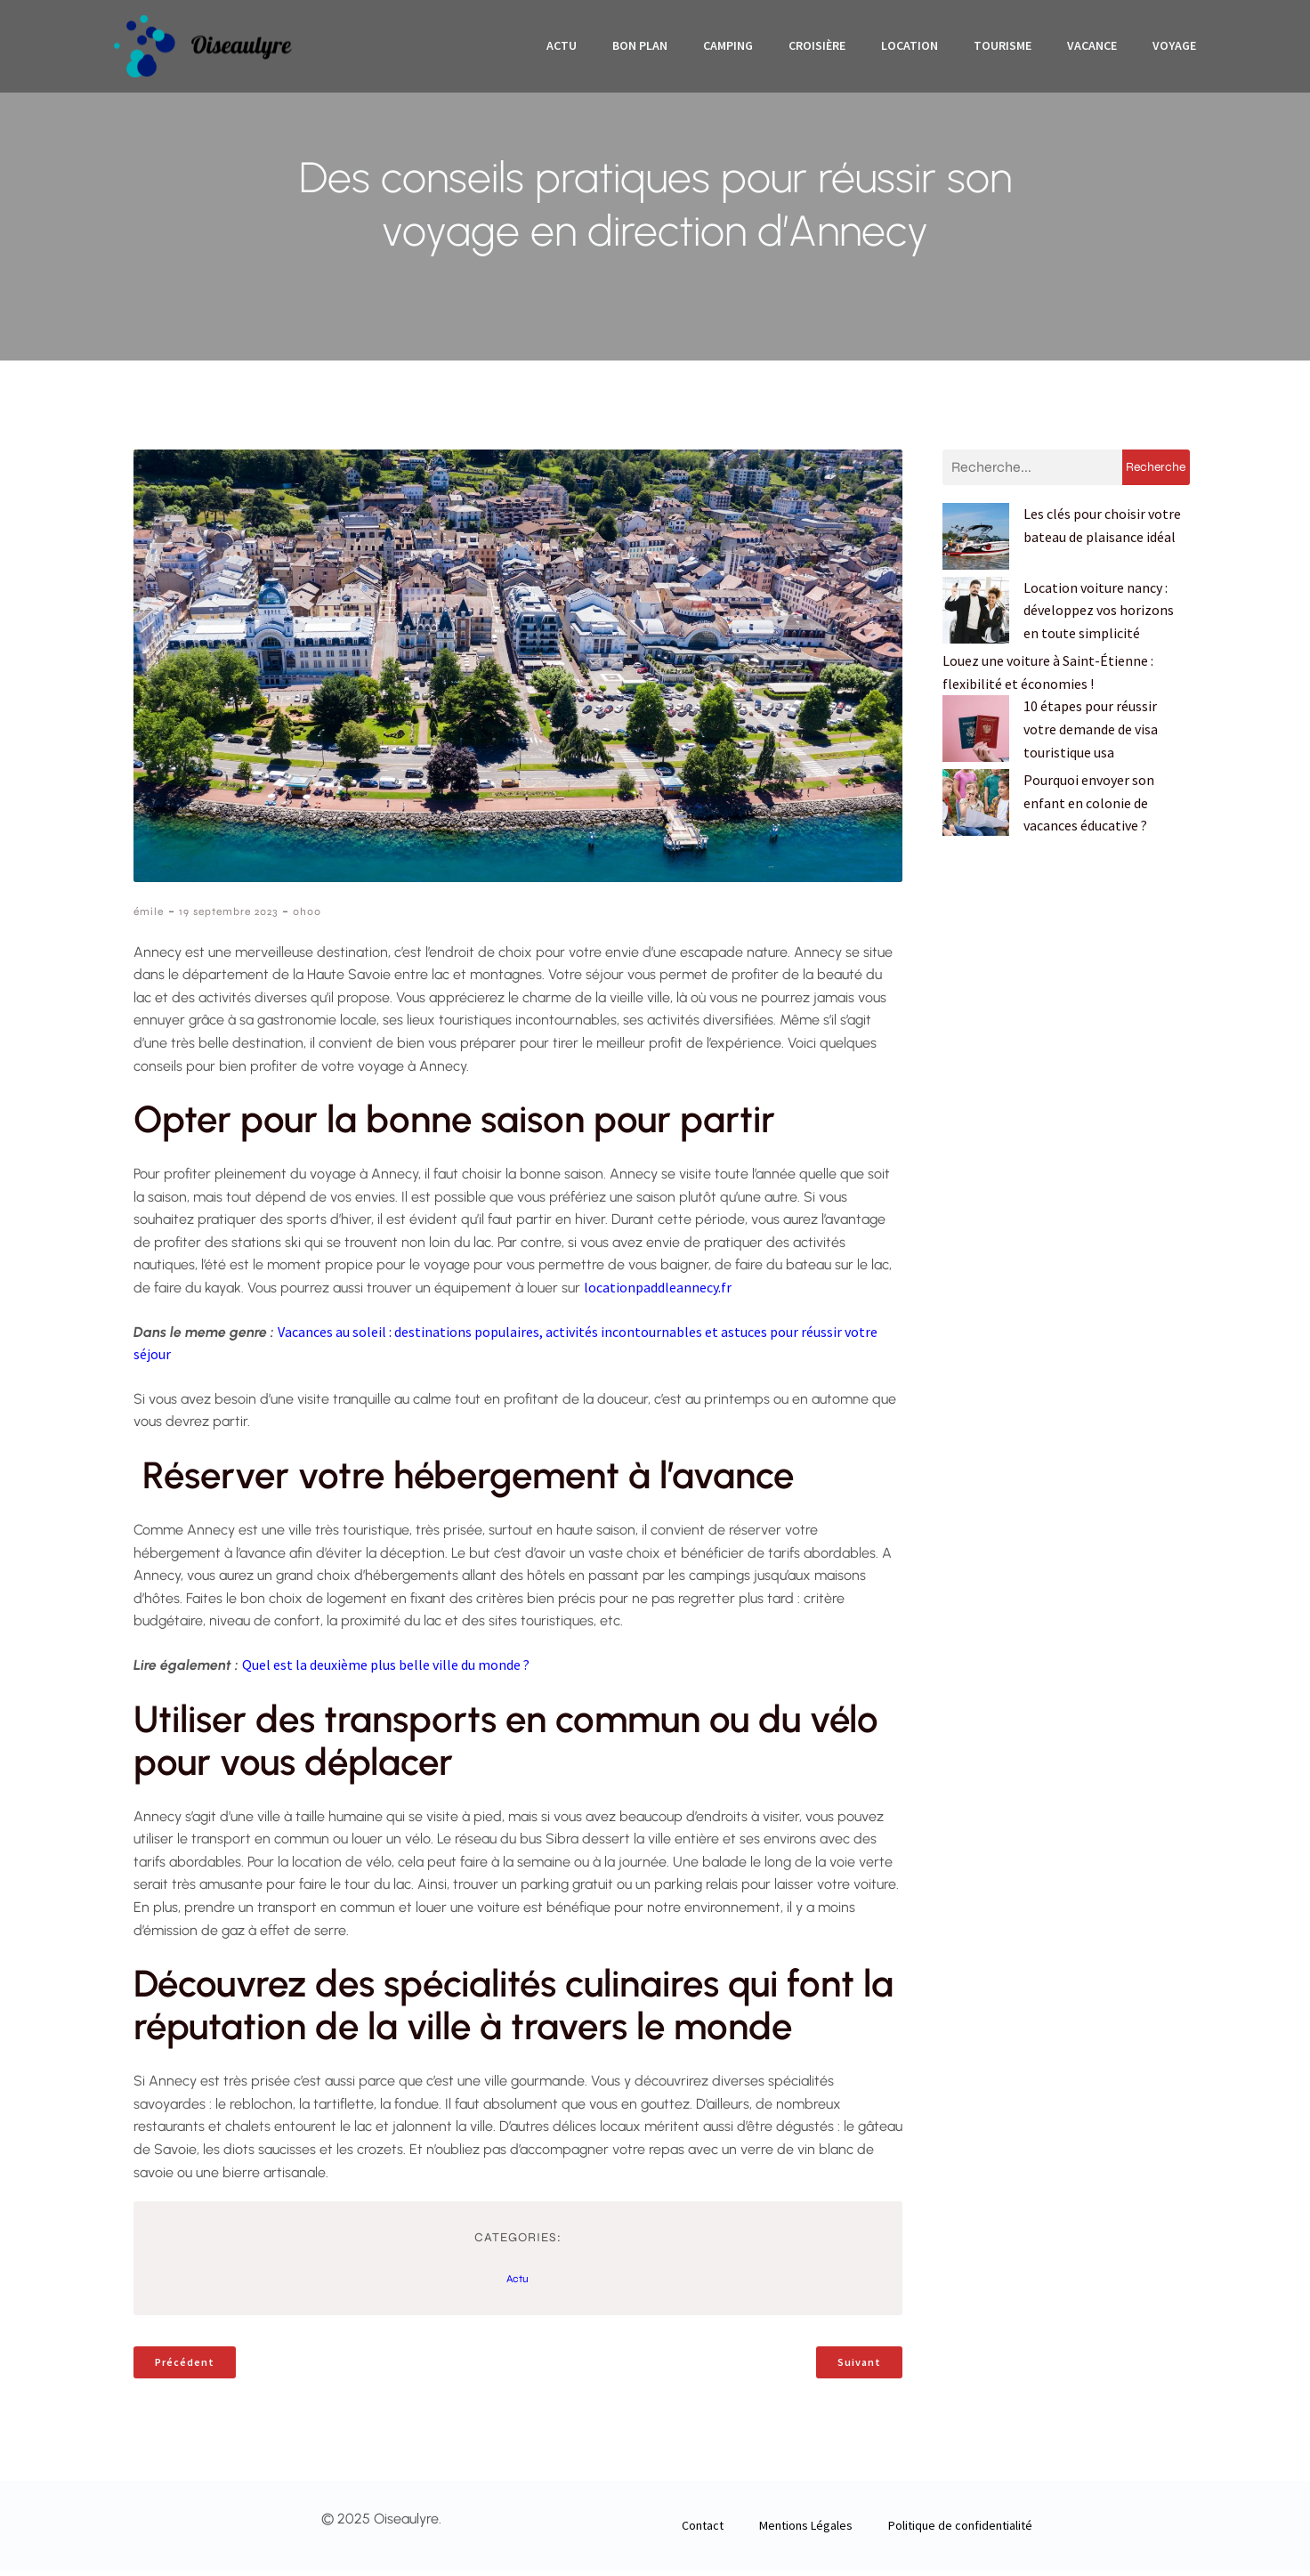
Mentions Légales (806, 2531)
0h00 (307, 917)
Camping (728, 49)
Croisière (816, 49)
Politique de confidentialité (960, 2531)
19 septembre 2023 (228, 917)
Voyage (1174, 49)
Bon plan (639, 49)
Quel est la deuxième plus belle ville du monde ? (386, 1670)
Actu (561, 49)
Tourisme (1002, 49)
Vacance (1092, 49)
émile (148, 917)
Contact (703, 2531)
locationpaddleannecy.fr (658, 1292)
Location (909, 49)
